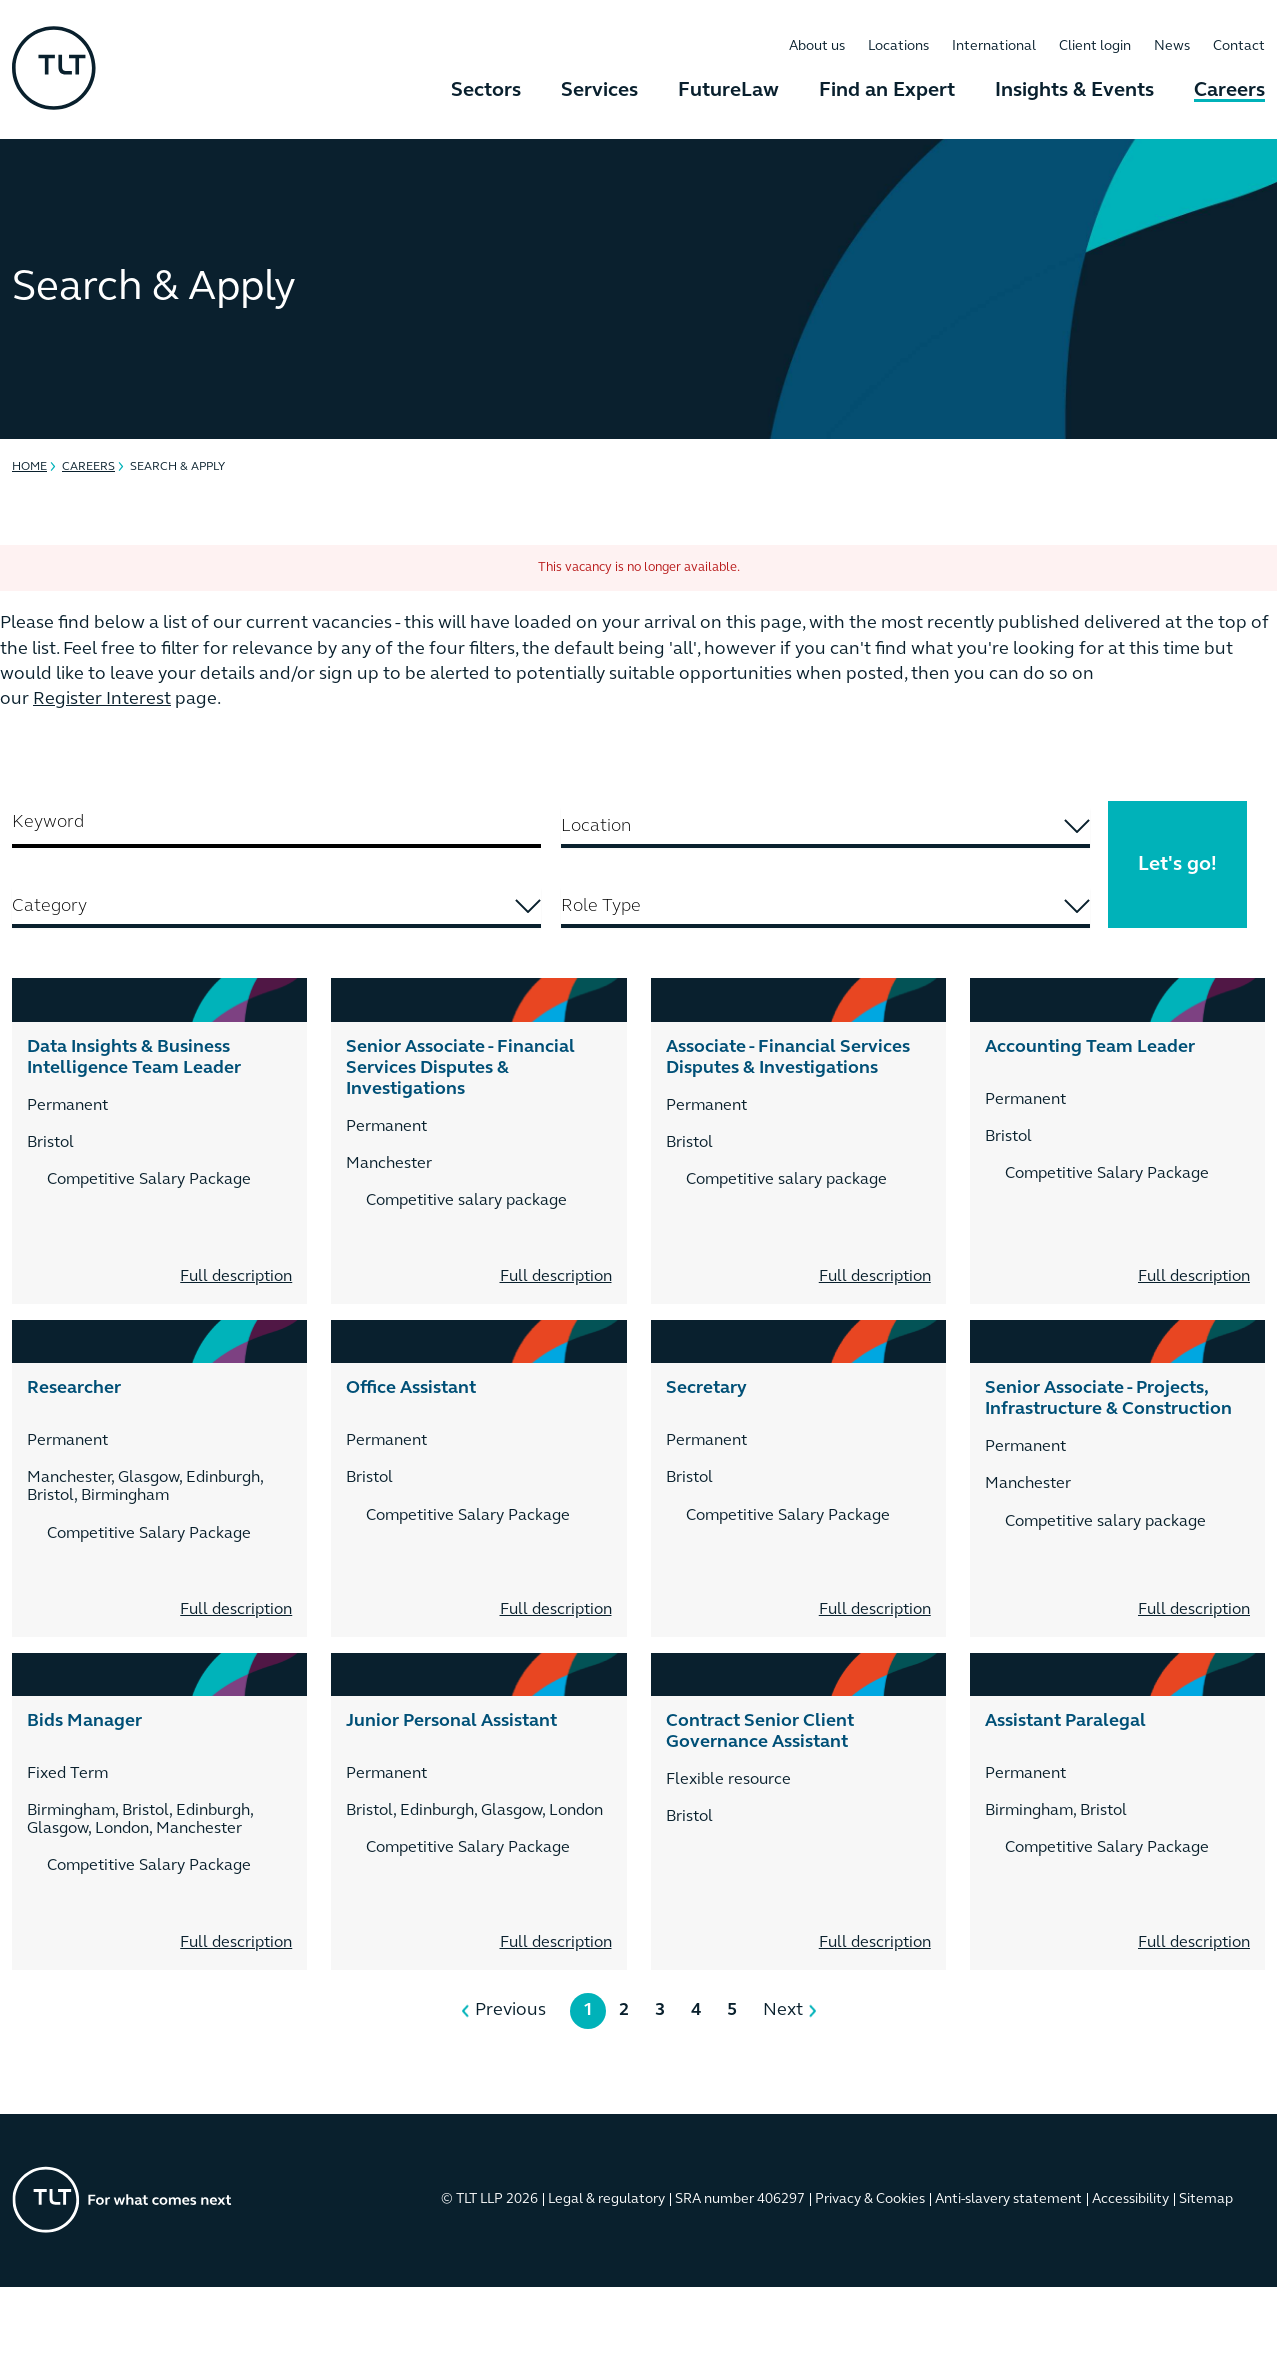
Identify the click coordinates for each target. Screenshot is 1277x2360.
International (994, 46)
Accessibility (1130, 2199)
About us (817, 46)
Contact (1239, 46)
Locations (898, 46)
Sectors (486, 91)
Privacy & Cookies (870, 2199)
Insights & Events (1074, 91)
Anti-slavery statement (1008, 2199)
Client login (1095, 46)
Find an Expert (887, 91)
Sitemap (1206, 2199)
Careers (1229, 91)
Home (29, 467)
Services (599, 91)
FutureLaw (728, 91)
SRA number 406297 (740, 2199)
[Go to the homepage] (122, 2199)
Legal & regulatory (606, 2199)
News (1172, 46)
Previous (510, 2010)
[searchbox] (762, 826)
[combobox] (825, 828)
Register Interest (102, 699)
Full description (236, 1277)
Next (783, 2010)
